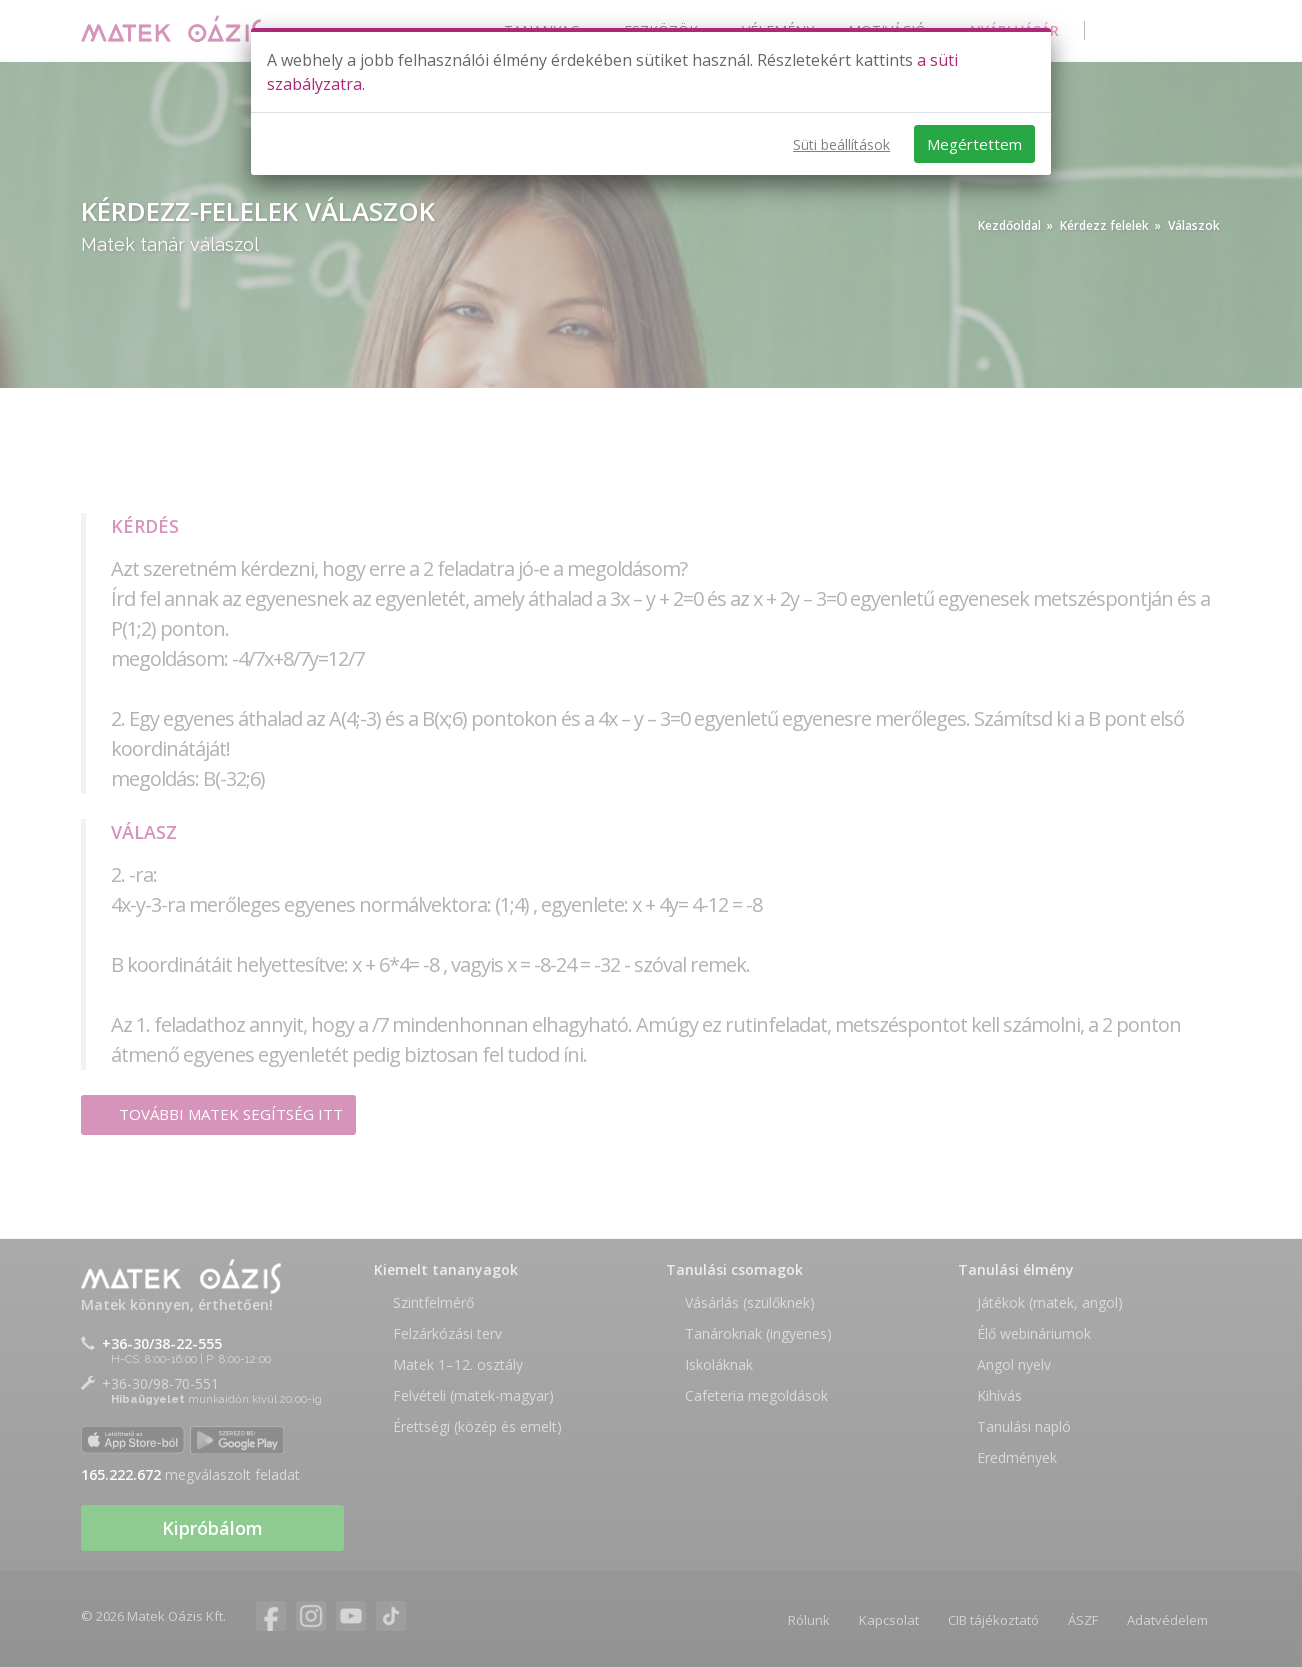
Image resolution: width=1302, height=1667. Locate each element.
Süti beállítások (841, 144)
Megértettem (974, 144)
